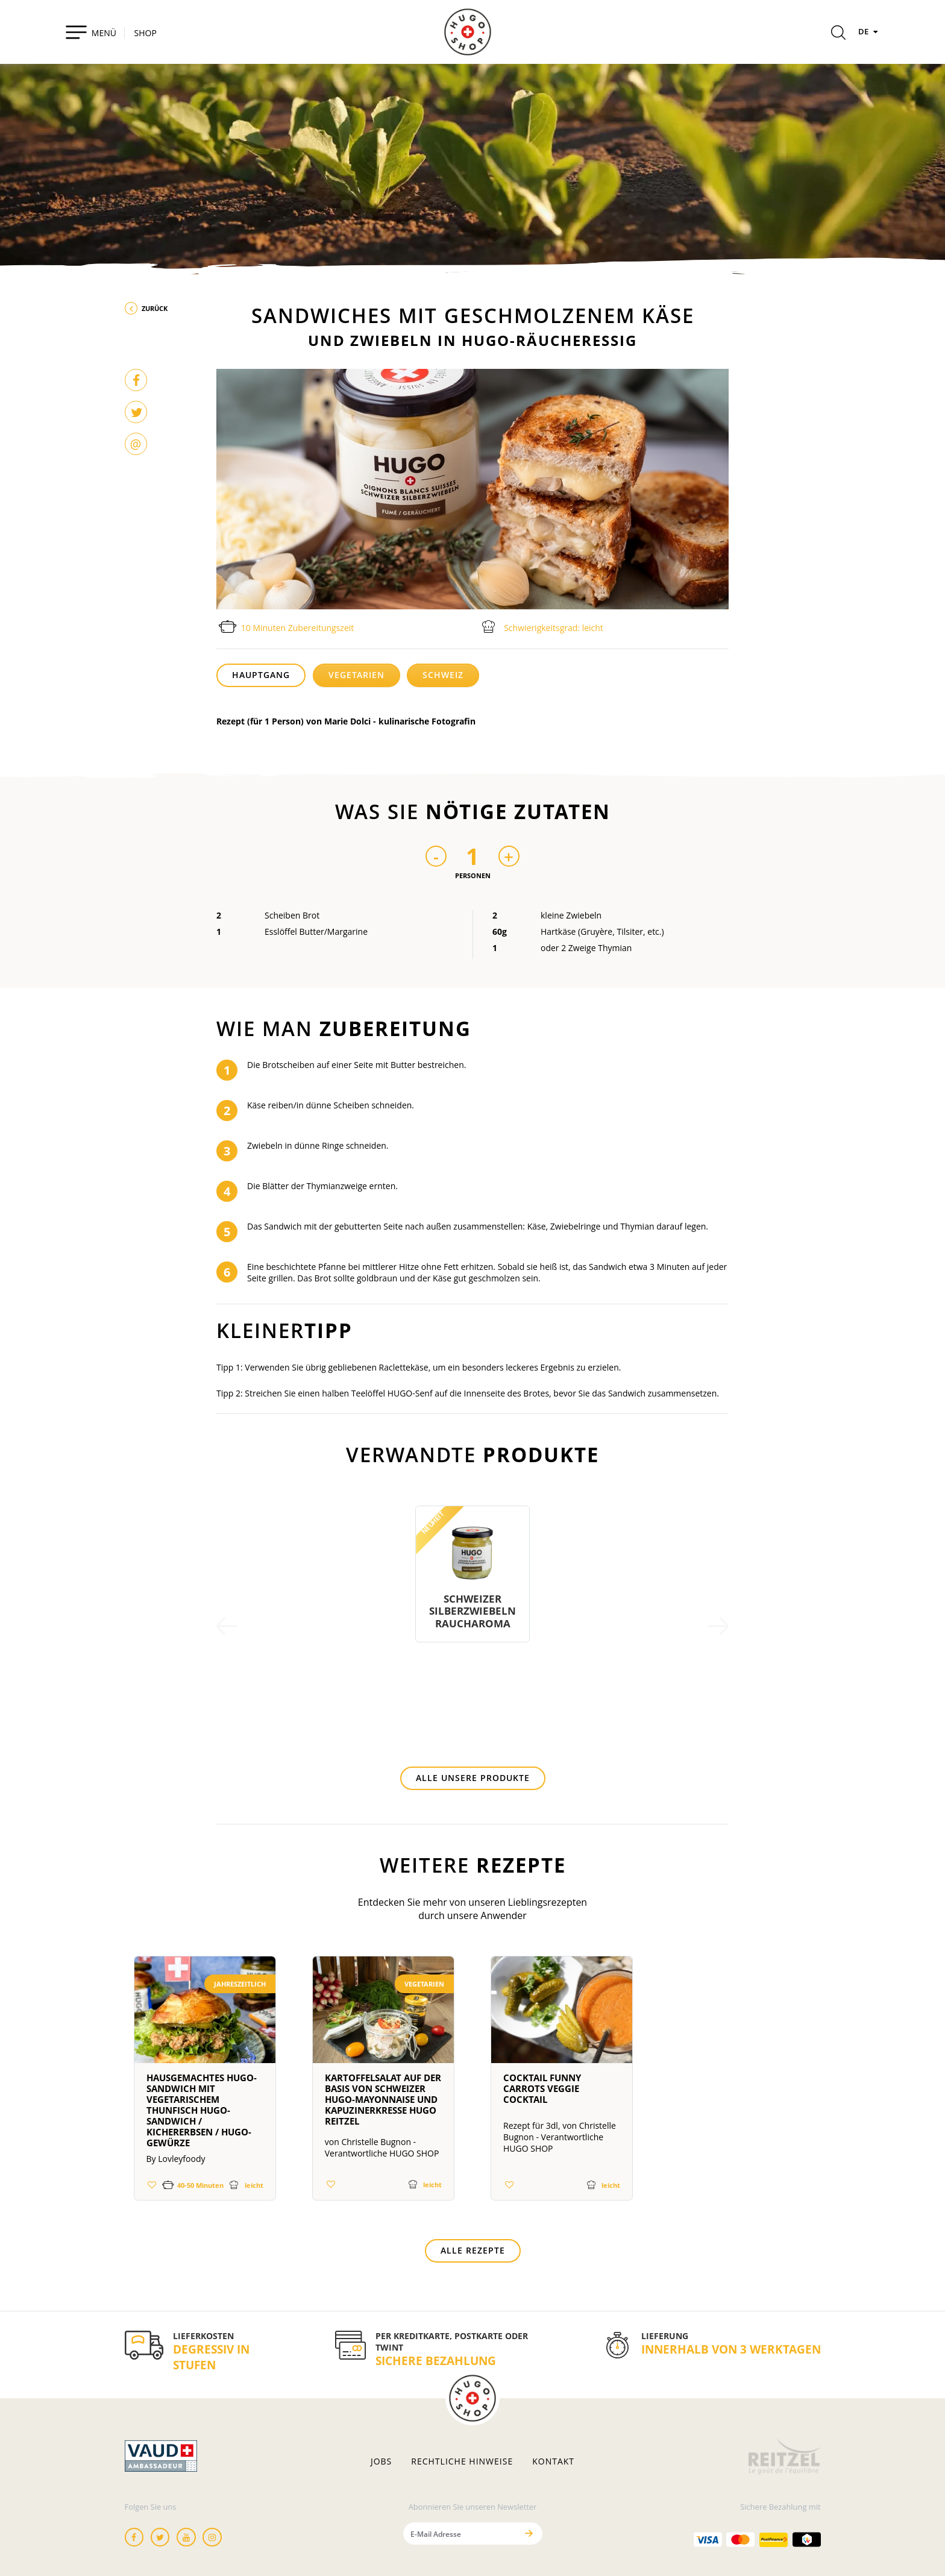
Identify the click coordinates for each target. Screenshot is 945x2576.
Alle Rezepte (473, 2250)
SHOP (145, 33)
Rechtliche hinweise (462, 2461)
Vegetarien (356, 674)
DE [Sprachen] (869, 31)
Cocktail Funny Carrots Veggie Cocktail (542, 2088)
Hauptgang (261, 674)
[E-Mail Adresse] (460, 2533)
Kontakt (553, 2461)
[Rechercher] (838, 34)
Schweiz (442, 674)
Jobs (381, 2461)
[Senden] (529, 2533)
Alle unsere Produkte (473, 1777)
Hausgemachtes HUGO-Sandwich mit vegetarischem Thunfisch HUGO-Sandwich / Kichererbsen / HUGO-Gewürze (201, 2110)
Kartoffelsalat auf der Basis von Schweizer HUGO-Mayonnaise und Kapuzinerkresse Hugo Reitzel (383, 2099)
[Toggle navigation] (90, 32)
